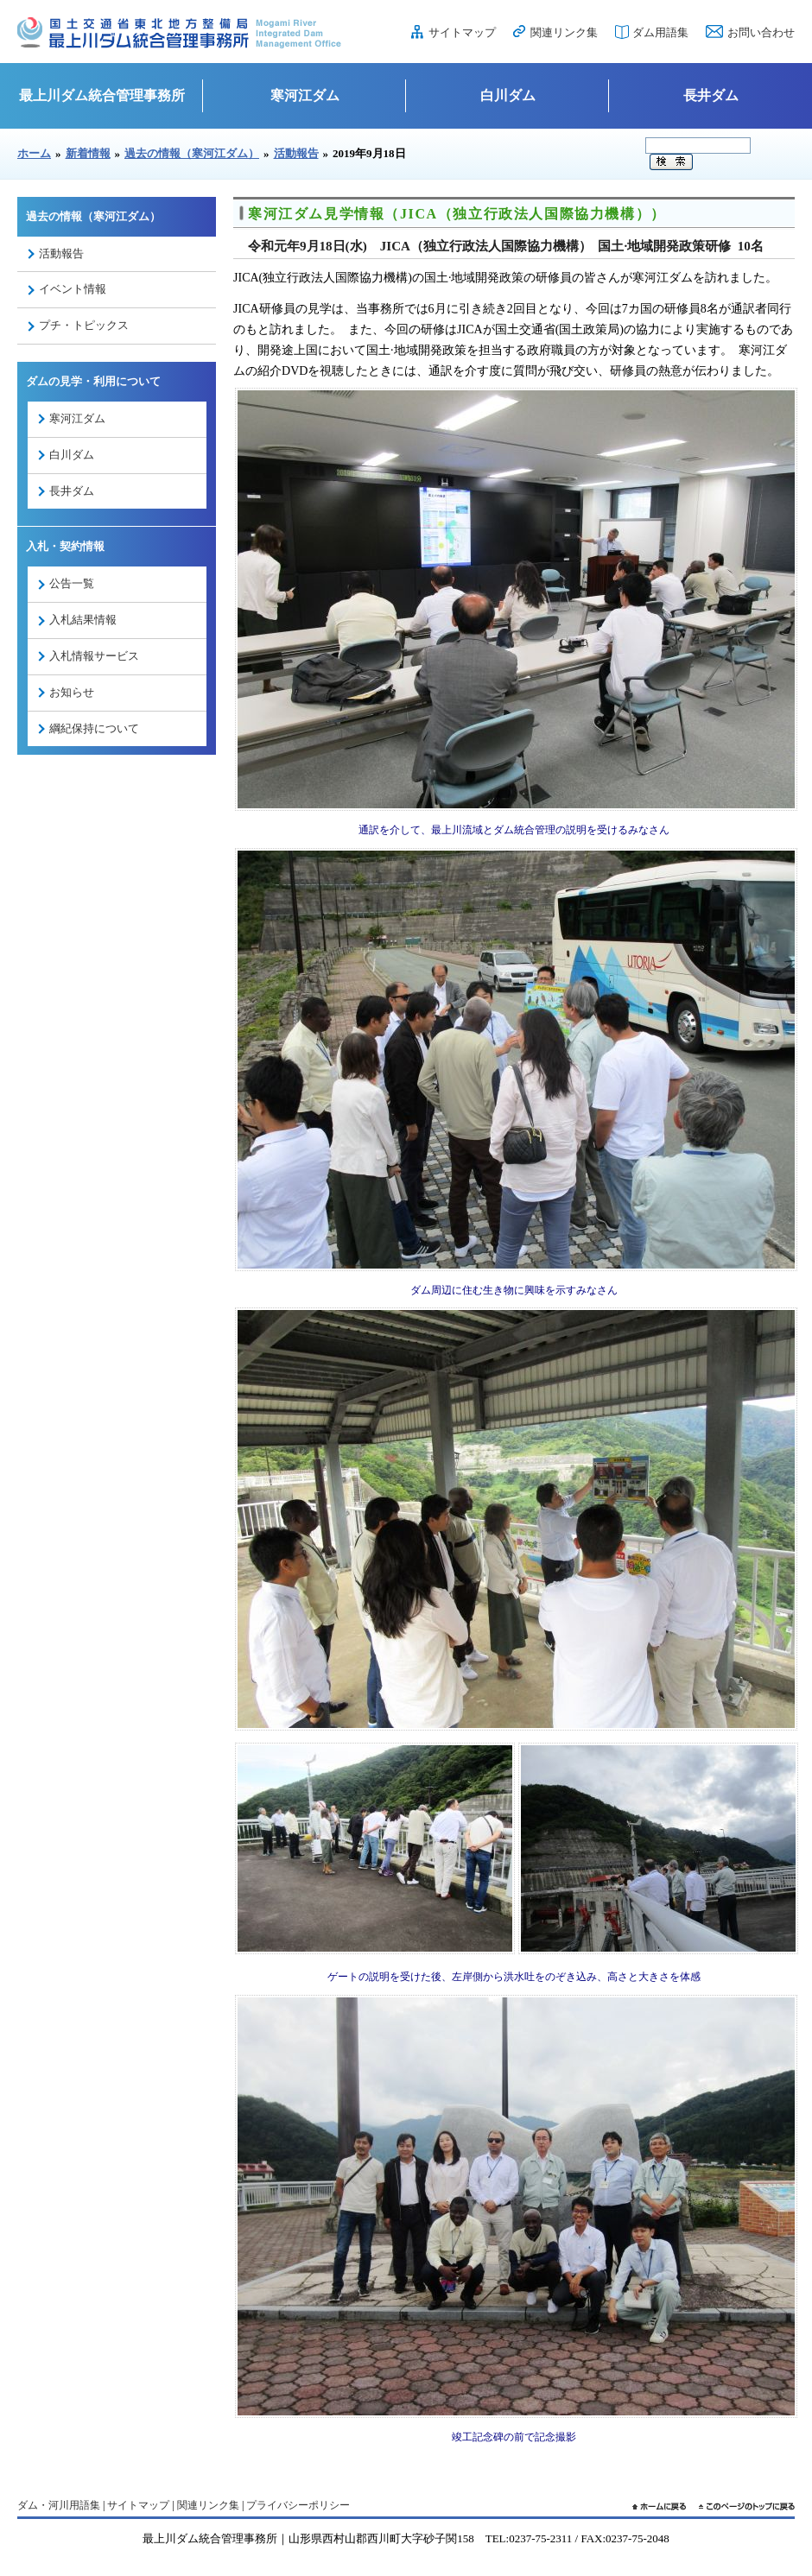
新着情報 (88, 153)
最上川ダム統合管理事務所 (102, 95)
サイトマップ (462, 32)
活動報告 (296, 153)
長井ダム (711, 95)
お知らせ (71, 692)
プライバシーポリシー (298, 2505)
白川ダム (508, 95)
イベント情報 (72, 288)
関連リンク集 (564, 32)
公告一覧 (71, 583)
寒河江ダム (304, 95)
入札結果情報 (83, 619)
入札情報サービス (94, 655)
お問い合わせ (761, 32)
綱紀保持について (94, 728)
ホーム (34, 153)
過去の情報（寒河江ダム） (191, 153)
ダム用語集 (660, 32)
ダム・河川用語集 (58, 2505)
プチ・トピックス (84, 325)
